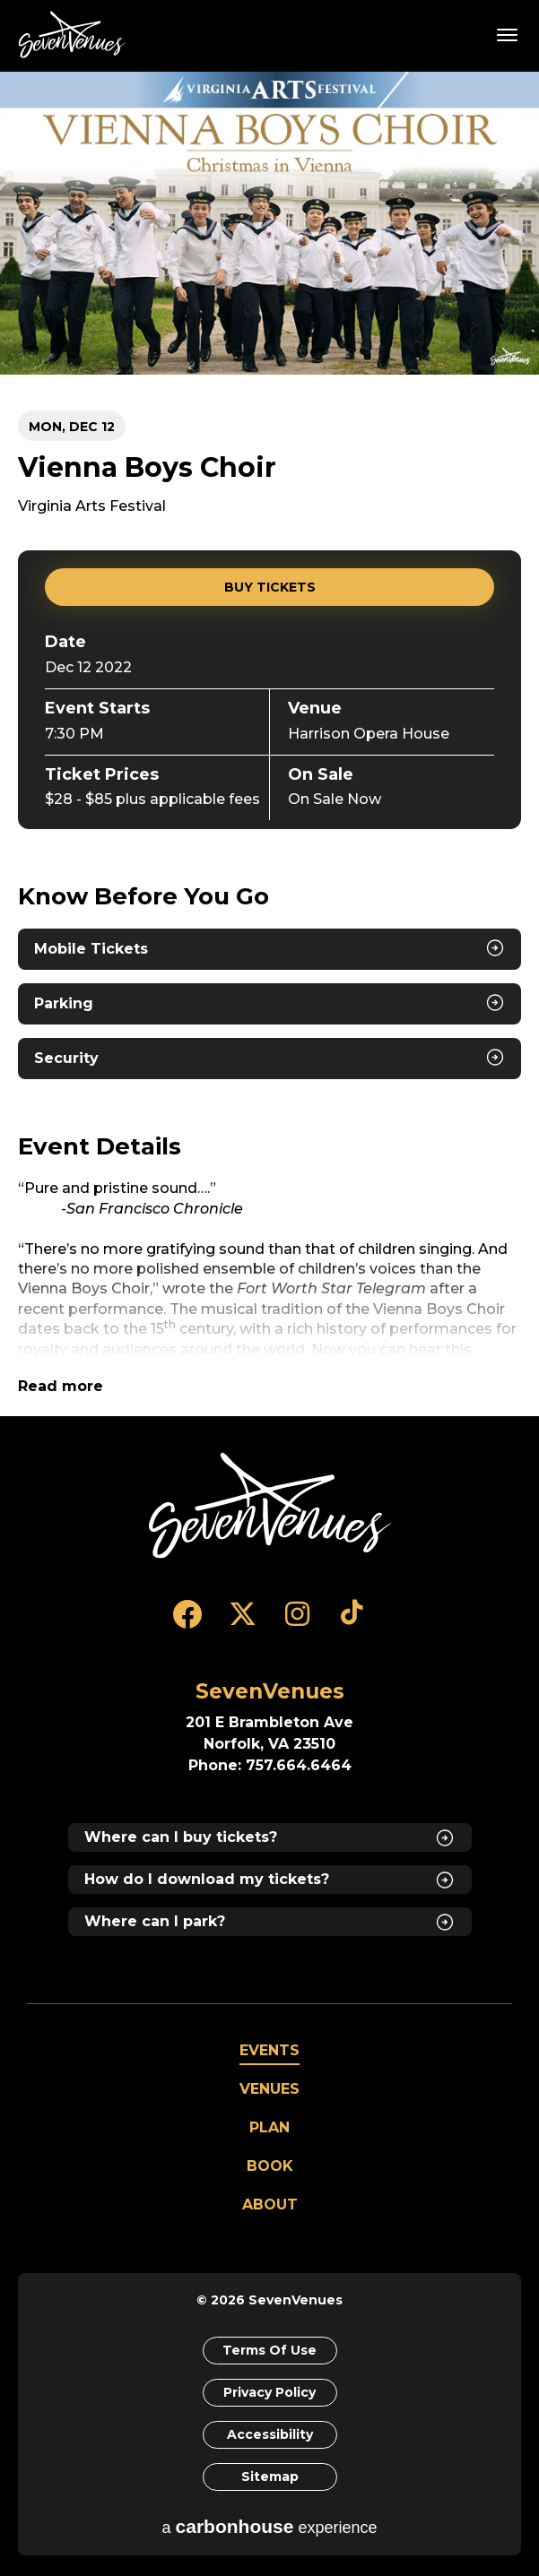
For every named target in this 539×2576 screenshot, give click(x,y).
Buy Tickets (270, 587)
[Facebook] (188, 1622)
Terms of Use (269, 2350)
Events (269, 2050)
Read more (60, 1386)
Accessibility (270, 2434)
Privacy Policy (269, 2392)
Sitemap (270, 2476)
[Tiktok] (352, 1622)
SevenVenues (75, 34)
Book (270, 2165)
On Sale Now (334, 799)
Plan (269, 2127)
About (270, 2204)
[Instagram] (297, 1622)
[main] (269, 743)
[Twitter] (242, 1622)
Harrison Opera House (368, 733)
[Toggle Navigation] (508, 34)
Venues (269, 2088)
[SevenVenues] (270, 1506)
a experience (270, 2526)
